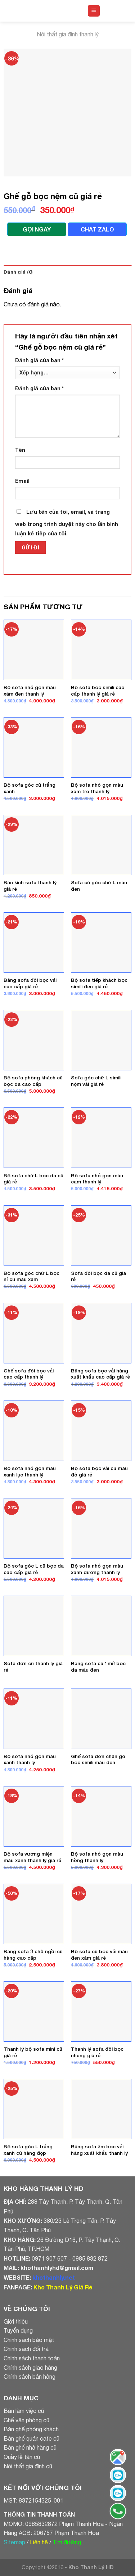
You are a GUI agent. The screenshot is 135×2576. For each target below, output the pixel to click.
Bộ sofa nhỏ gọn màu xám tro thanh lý (97, 788)
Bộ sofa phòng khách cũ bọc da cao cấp (33, 1081)
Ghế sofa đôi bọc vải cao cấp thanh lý (29, 1374)
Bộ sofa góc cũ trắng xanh (29, 788)
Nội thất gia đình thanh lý (68, 34)
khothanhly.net (53, 2277)
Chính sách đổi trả (26, 2349)
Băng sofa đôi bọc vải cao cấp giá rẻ (30, 983)
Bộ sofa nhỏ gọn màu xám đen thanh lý (30, 690)
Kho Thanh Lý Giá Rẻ (62, 2287)
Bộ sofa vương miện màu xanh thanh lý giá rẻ (32, 1857)
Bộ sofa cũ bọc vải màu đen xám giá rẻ (99, 1954)
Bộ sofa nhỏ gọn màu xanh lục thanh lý (30, 1471)
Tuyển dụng (18, 2330)
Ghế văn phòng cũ (26, 2420)
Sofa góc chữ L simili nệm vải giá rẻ (96, 1081)
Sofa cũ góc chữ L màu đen (99, 886)
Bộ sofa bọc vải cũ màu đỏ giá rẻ (99, 1471)
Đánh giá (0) (18, 272)
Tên (20, 450)
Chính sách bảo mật (29, 2340)
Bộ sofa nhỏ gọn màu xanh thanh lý (30, 1759)
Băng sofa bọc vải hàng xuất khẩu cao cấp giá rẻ (100, 1374)
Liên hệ (39, 2542)
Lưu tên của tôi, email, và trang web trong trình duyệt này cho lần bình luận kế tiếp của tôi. (66, 522)
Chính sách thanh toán (32, 2358)
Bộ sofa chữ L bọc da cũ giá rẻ (33, 1179)
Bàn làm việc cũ (24, 2411)
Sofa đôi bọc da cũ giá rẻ (98, 1276)
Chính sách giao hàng (30, 2367)
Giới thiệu (16, 2321)
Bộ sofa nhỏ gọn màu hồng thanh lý (97, 1857)
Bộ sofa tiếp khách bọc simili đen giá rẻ (99, 983)
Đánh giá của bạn (39, 360)
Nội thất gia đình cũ (28, 2466)
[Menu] (94, 11)
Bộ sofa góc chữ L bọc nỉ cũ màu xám (31, 1276)
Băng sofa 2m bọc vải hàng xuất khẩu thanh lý (99, 2150)
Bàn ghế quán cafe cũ (31, 2438)
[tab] (67, 272)
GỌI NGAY (37, 229)
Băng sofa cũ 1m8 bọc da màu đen (98, 1666)
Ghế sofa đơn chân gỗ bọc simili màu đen (98, 1759)
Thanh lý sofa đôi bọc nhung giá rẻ (97, 2052)
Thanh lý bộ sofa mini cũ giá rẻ (33, 2052)
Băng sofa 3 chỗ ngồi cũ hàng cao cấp (33, 1954)
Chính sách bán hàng (29, 2376)
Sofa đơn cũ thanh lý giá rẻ (33, 1666)
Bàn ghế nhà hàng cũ (30, 2447)
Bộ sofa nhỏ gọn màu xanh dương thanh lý (97, 1569)
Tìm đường (67, 2542)
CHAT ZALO (97, 229)
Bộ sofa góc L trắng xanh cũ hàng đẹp (28, 2150)
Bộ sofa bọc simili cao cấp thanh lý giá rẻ (98, 690)
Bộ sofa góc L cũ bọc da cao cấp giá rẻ (34, 1569)
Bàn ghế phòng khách (31, 2429)
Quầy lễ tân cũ (22, 2457)
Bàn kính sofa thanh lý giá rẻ (30, 886)
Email (22, 481)
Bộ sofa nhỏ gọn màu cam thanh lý (97, 1179)
